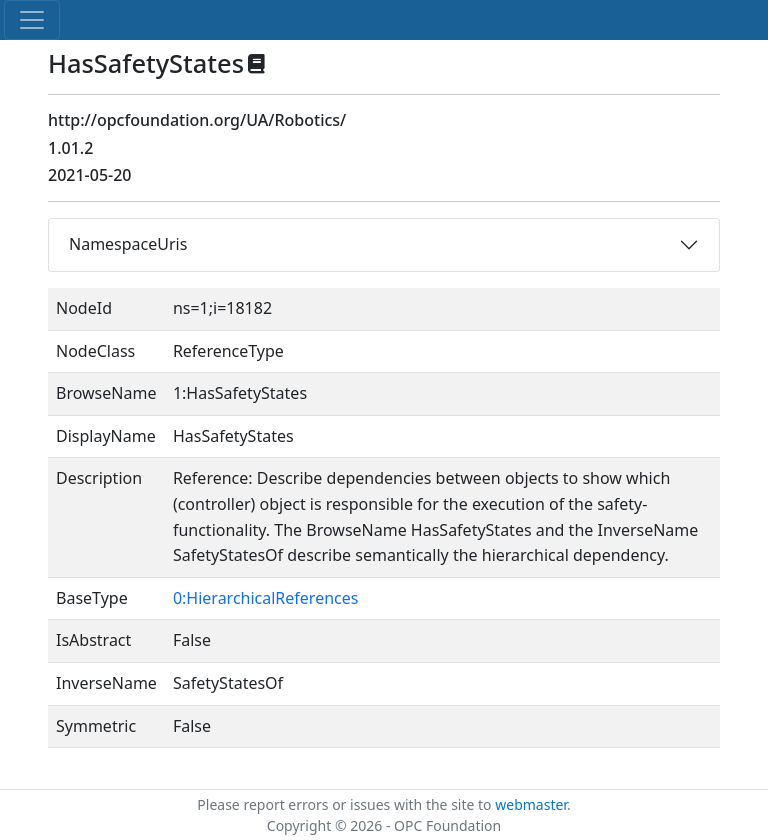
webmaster (531, 804)
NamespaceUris (128, 244)
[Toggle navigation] (32, 20)
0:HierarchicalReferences (266, 598)
